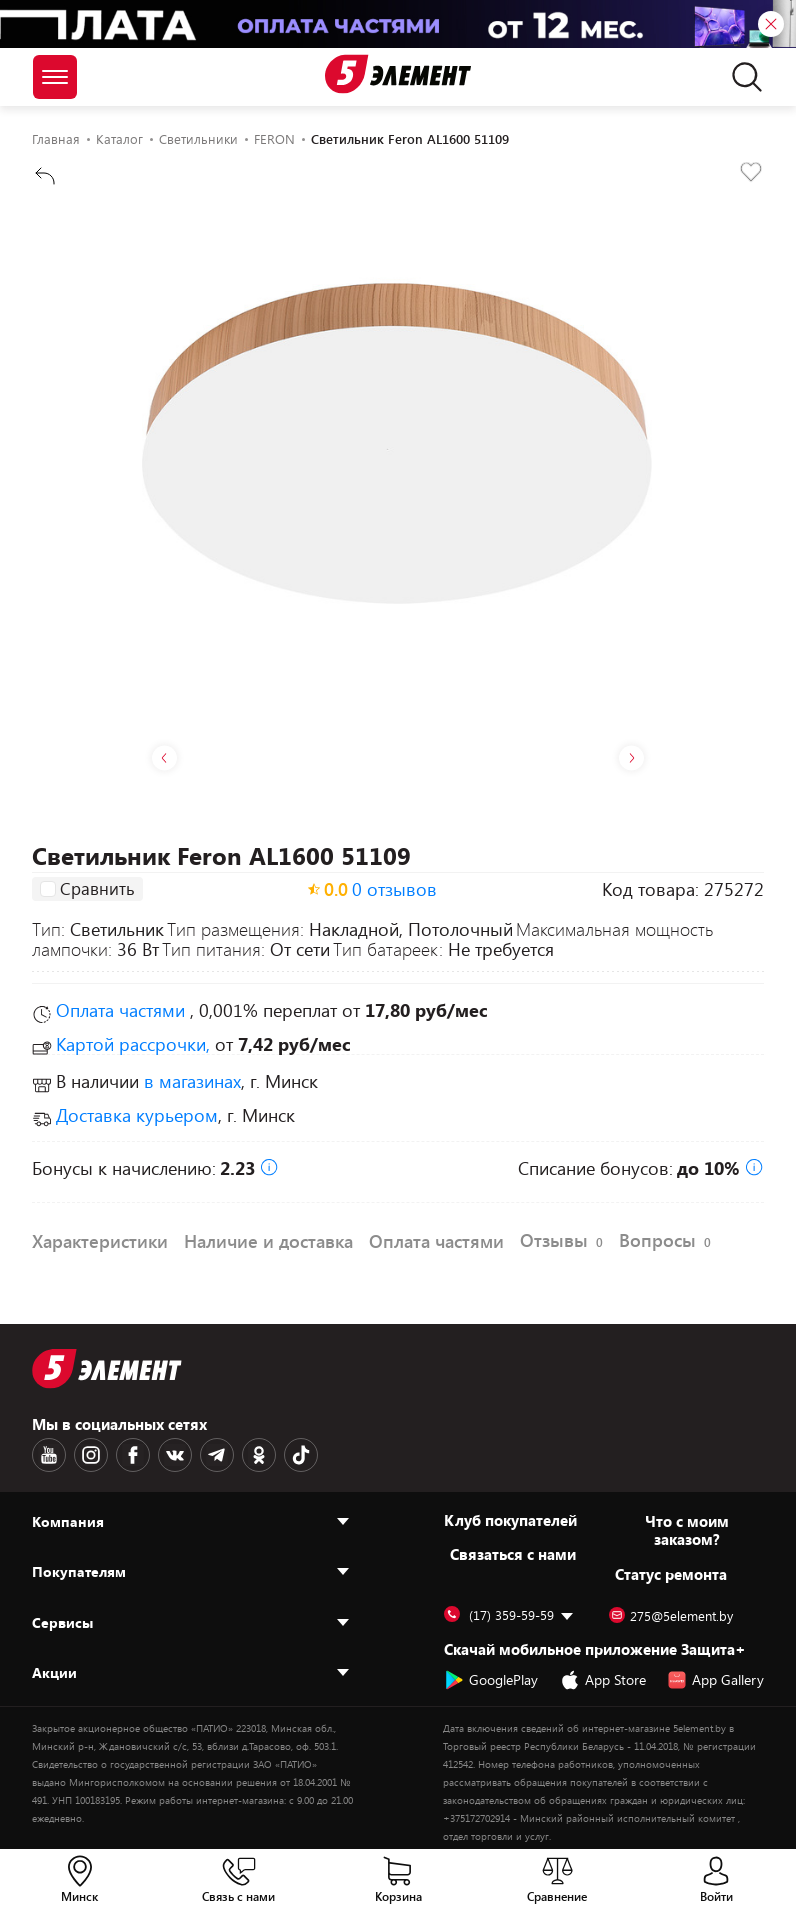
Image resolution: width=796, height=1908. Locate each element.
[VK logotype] (175, 1455)
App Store (603, 1680)
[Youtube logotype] (49, 1455)
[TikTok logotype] (301, 1455)
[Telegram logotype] (217, 1455)
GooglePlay (491, 1680)
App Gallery (715, 1680)
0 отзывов (394, 889)
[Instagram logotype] (91, 1455)
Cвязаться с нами (513, 1554)
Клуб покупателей (510, 1520)
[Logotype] (398, 74)
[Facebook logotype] (133, 1455)
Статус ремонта (671, 1574)
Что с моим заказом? (687, 1530)
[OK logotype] (259, 1455)
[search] (741, 77)
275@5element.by (671, 1616)
